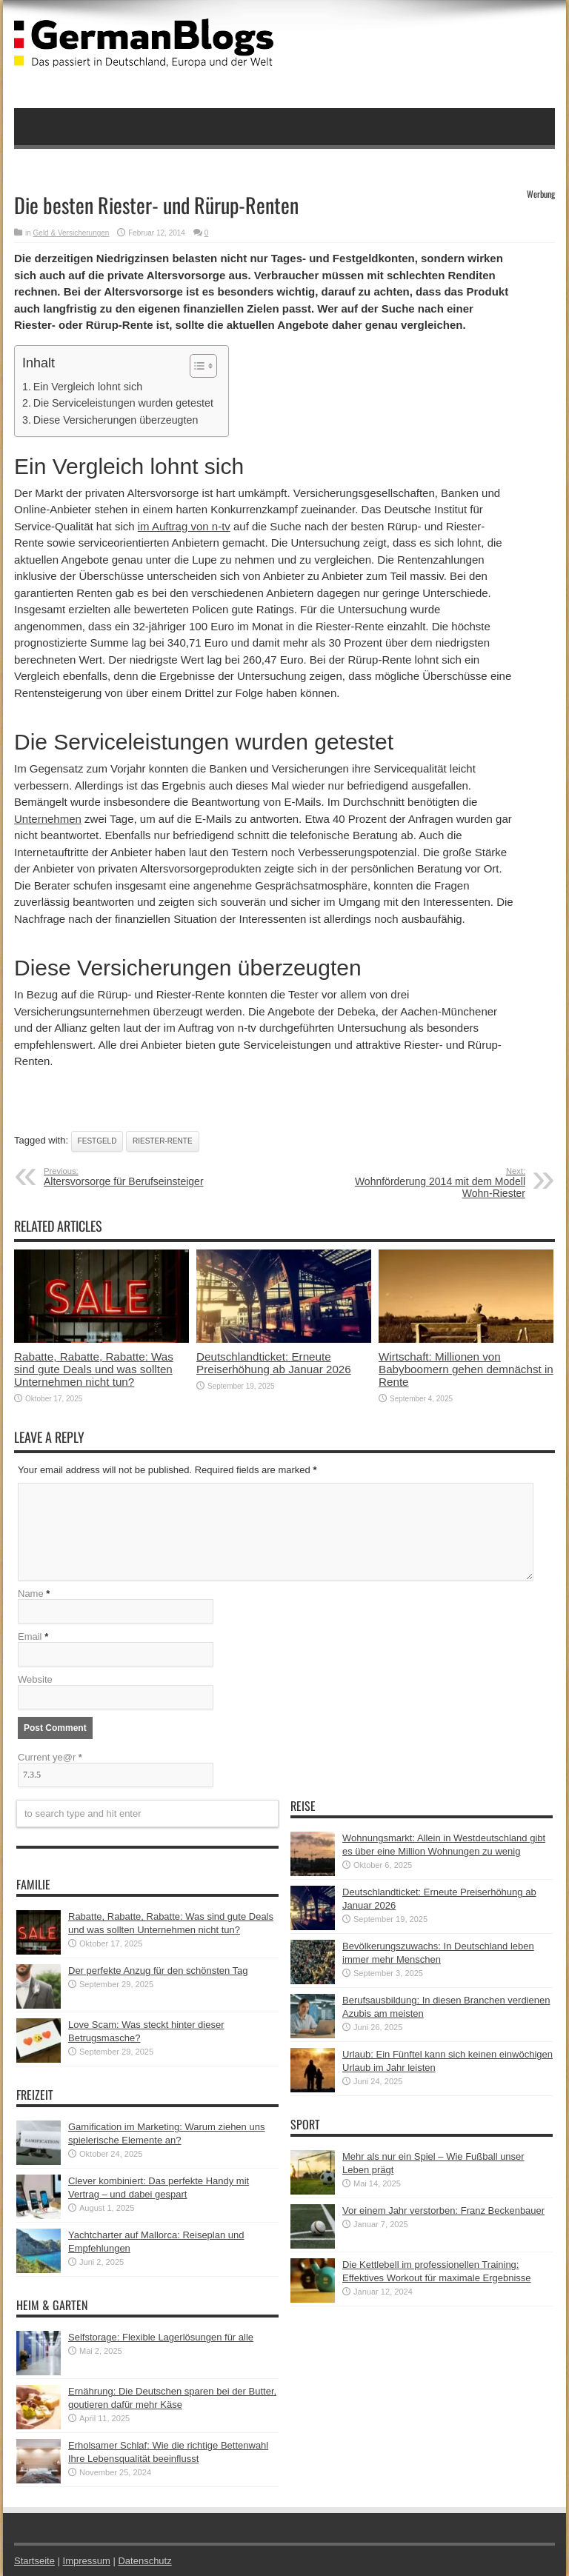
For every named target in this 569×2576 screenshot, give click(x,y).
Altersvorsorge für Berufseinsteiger (134, 1177)
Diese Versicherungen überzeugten (116, 420)
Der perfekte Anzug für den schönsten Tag (158, 1970)
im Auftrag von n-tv (184, 526)
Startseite (34, 2560)
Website (35, 1679)
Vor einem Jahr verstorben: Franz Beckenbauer (443, 2210)
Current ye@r (50, 1757)
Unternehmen (47, 818)
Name (31, 1593)
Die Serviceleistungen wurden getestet (123, 403)
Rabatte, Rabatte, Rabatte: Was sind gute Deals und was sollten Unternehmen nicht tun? (93, 1369)
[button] (196, 365)
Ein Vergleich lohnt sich (87, 387)
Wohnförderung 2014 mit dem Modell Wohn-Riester (434, 1183)
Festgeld (97, 1141)
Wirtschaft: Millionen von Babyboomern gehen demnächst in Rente (466, 1369)
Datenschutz (144, 2560)
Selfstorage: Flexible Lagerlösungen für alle (160, 2337)
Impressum (86, 2560)
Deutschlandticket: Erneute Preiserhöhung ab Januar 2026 (273, 1362)
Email (30, 1636)
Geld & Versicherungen (71, 233)
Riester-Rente (163, 1141)
